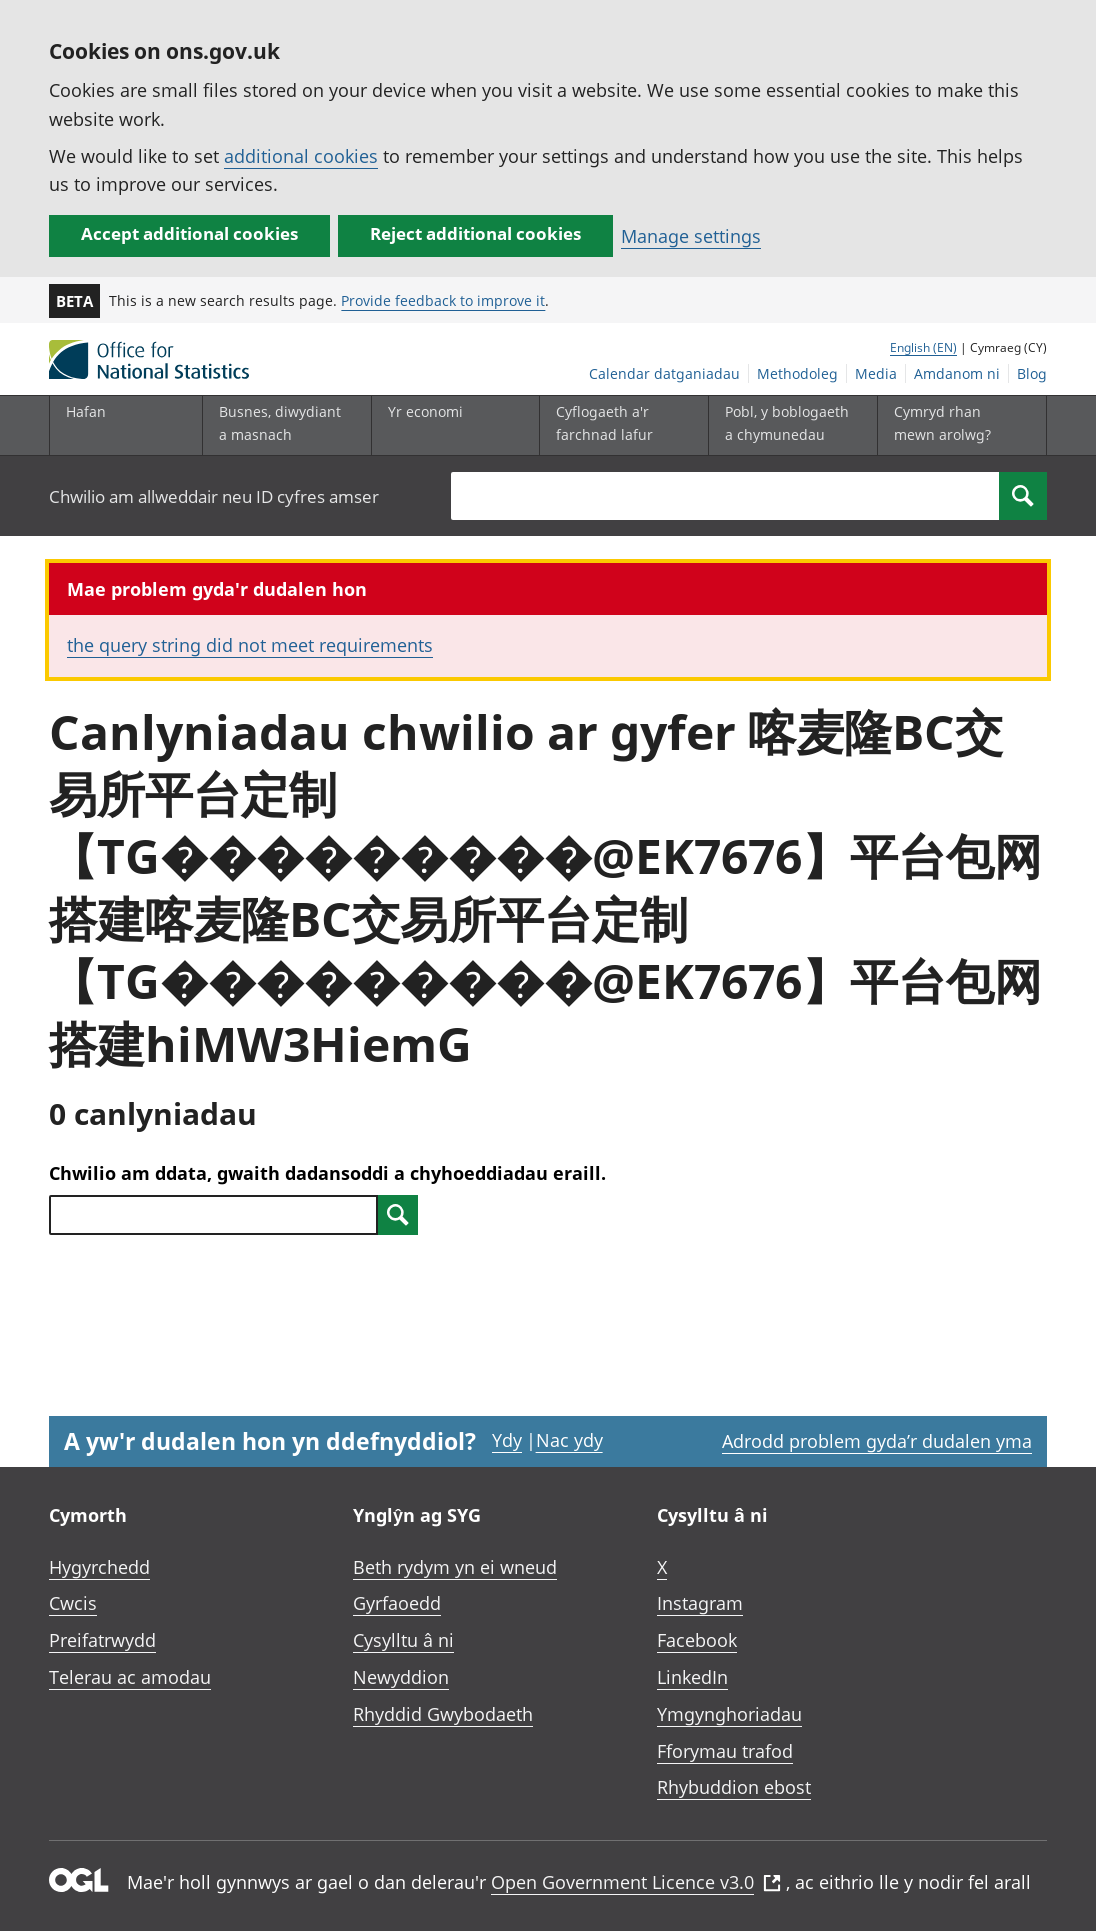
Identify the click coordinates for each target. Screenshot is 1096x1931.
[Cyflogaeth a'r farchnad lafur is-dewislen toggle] (619, 425)
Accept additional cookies (189, 233)
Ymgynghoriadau (729, 1714)
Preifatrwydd (102, 1640)
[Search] (1023, 496)
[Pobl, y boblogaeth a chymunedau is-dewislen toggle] (788, 425)
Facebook (697, 1640)
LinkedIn (692, 1677)
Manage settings (691, 236)
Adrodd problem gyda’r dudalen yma (877, 1441)
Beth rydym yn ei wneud (455, 1567)
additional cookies (301, 156)
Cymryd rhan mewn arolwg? (942, 422)
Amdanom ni (957, 373)
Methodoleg (797, 373)
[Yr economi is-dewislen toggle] (451, 425)
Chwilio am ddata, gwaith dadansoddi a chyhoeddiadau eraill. (327, 1173)
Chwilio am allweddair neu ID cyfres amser (214, 496)
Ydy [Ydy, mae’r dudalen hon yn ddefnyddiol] (507, 1440)
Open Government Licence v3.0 (636, 1882)
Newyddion (401, 1677)
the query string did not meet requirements (250, 645)
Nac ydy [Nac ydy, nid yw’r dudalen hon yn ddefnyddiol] (569, 1440)
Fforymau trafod (725, 1751)
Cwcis (73, 1603)
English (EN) (923, 347)
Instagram (700, 1603)
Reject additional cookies (475, 233)
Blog (1032, 373)
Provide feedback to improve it (443, 300)
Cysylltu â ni (403, 1640)
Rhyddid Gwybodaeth (443, 1714)
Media (876, 373)
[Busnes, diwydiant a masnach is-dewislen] (282, 425)
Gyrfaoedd (397, 1603)
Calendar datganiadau (664, 373)
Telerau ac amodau (130, 1677)
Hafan (86, 411)
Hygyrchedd (99, 1567)
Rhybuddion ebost (734, 1787)
